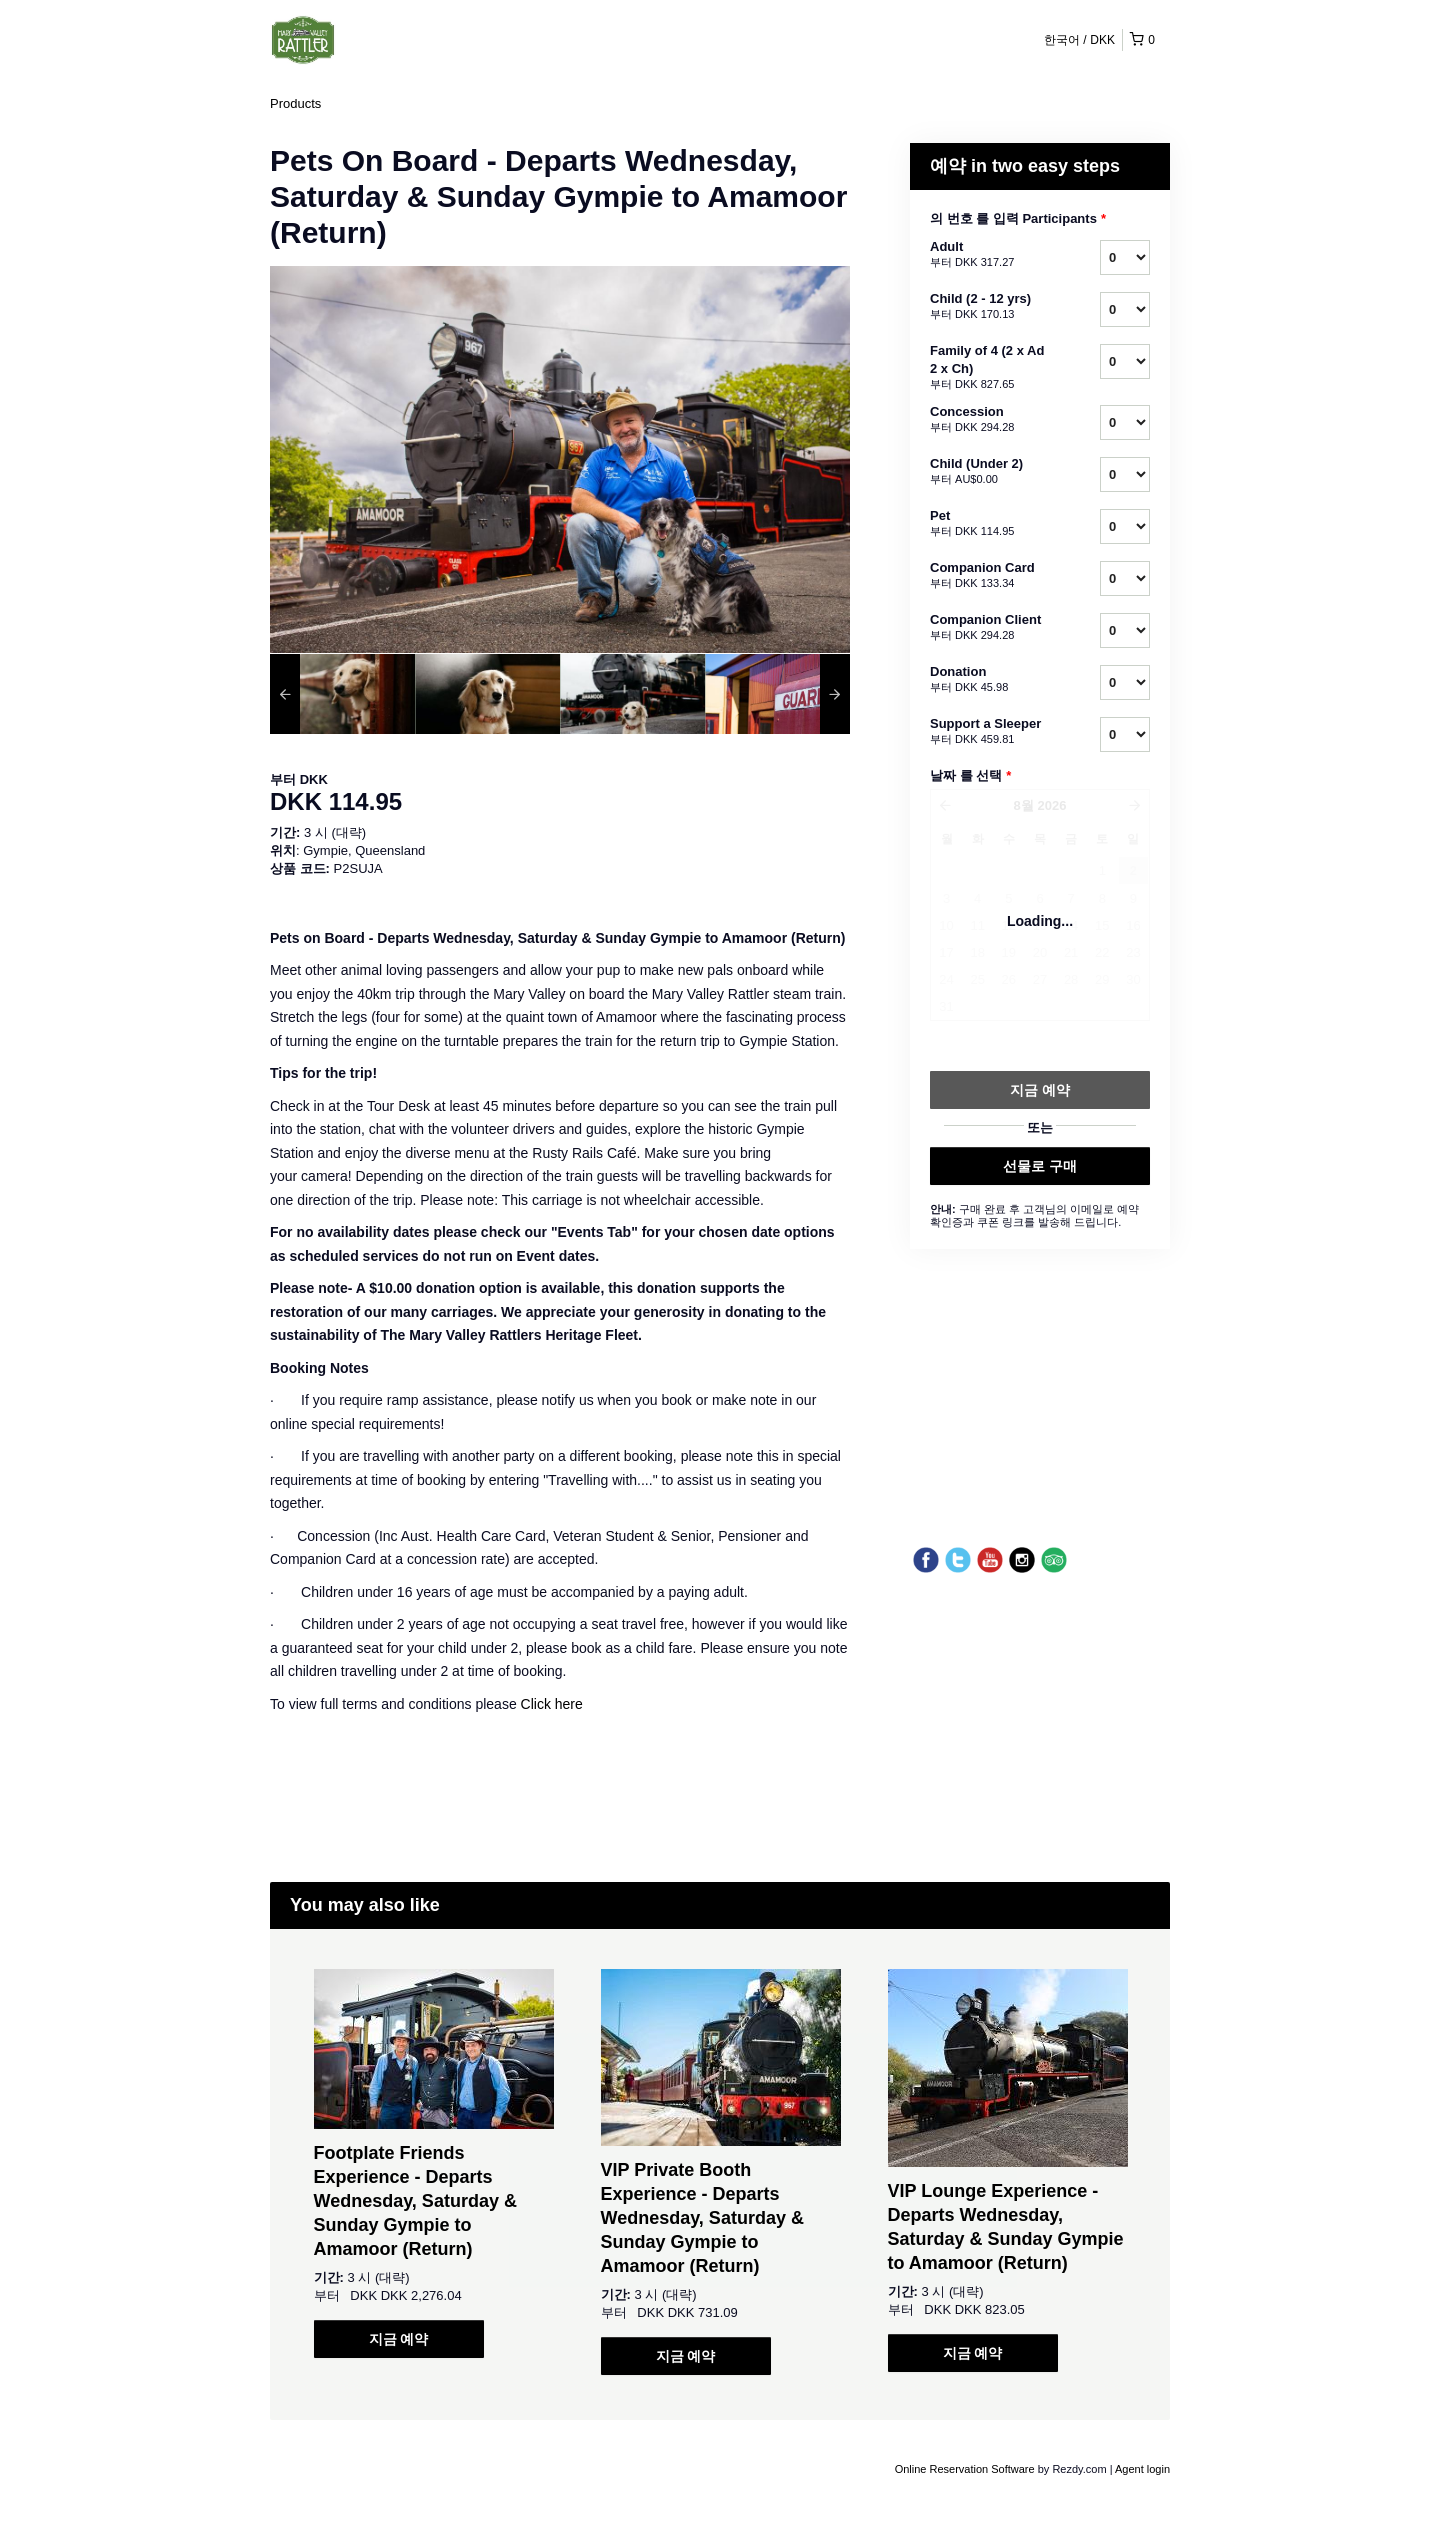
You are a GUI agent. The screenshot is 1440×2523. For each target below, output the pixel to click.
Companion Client (990, 628)
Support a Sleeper (990, 732)
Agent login (1142, 2469)
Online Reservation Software (965, 2469)
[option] (342, 694)
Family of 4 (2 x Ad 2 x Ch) (990, 368)
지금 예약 (399, 2339)
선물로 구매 (1040, 1166)
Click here (552, 1704)
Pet (990, 524)
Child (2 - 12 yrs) (990, 307)
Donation (990, 680)
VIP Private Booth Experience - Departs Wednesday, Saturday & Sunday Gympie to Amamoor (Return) (702, 2218)
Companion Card (990, 576)
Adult (990, 255)
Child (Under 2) (990, 472)
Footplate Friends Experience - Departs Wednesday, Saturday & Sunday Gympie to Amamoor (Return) (415, 2201)
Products (295, 103)
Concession (990, 420)
